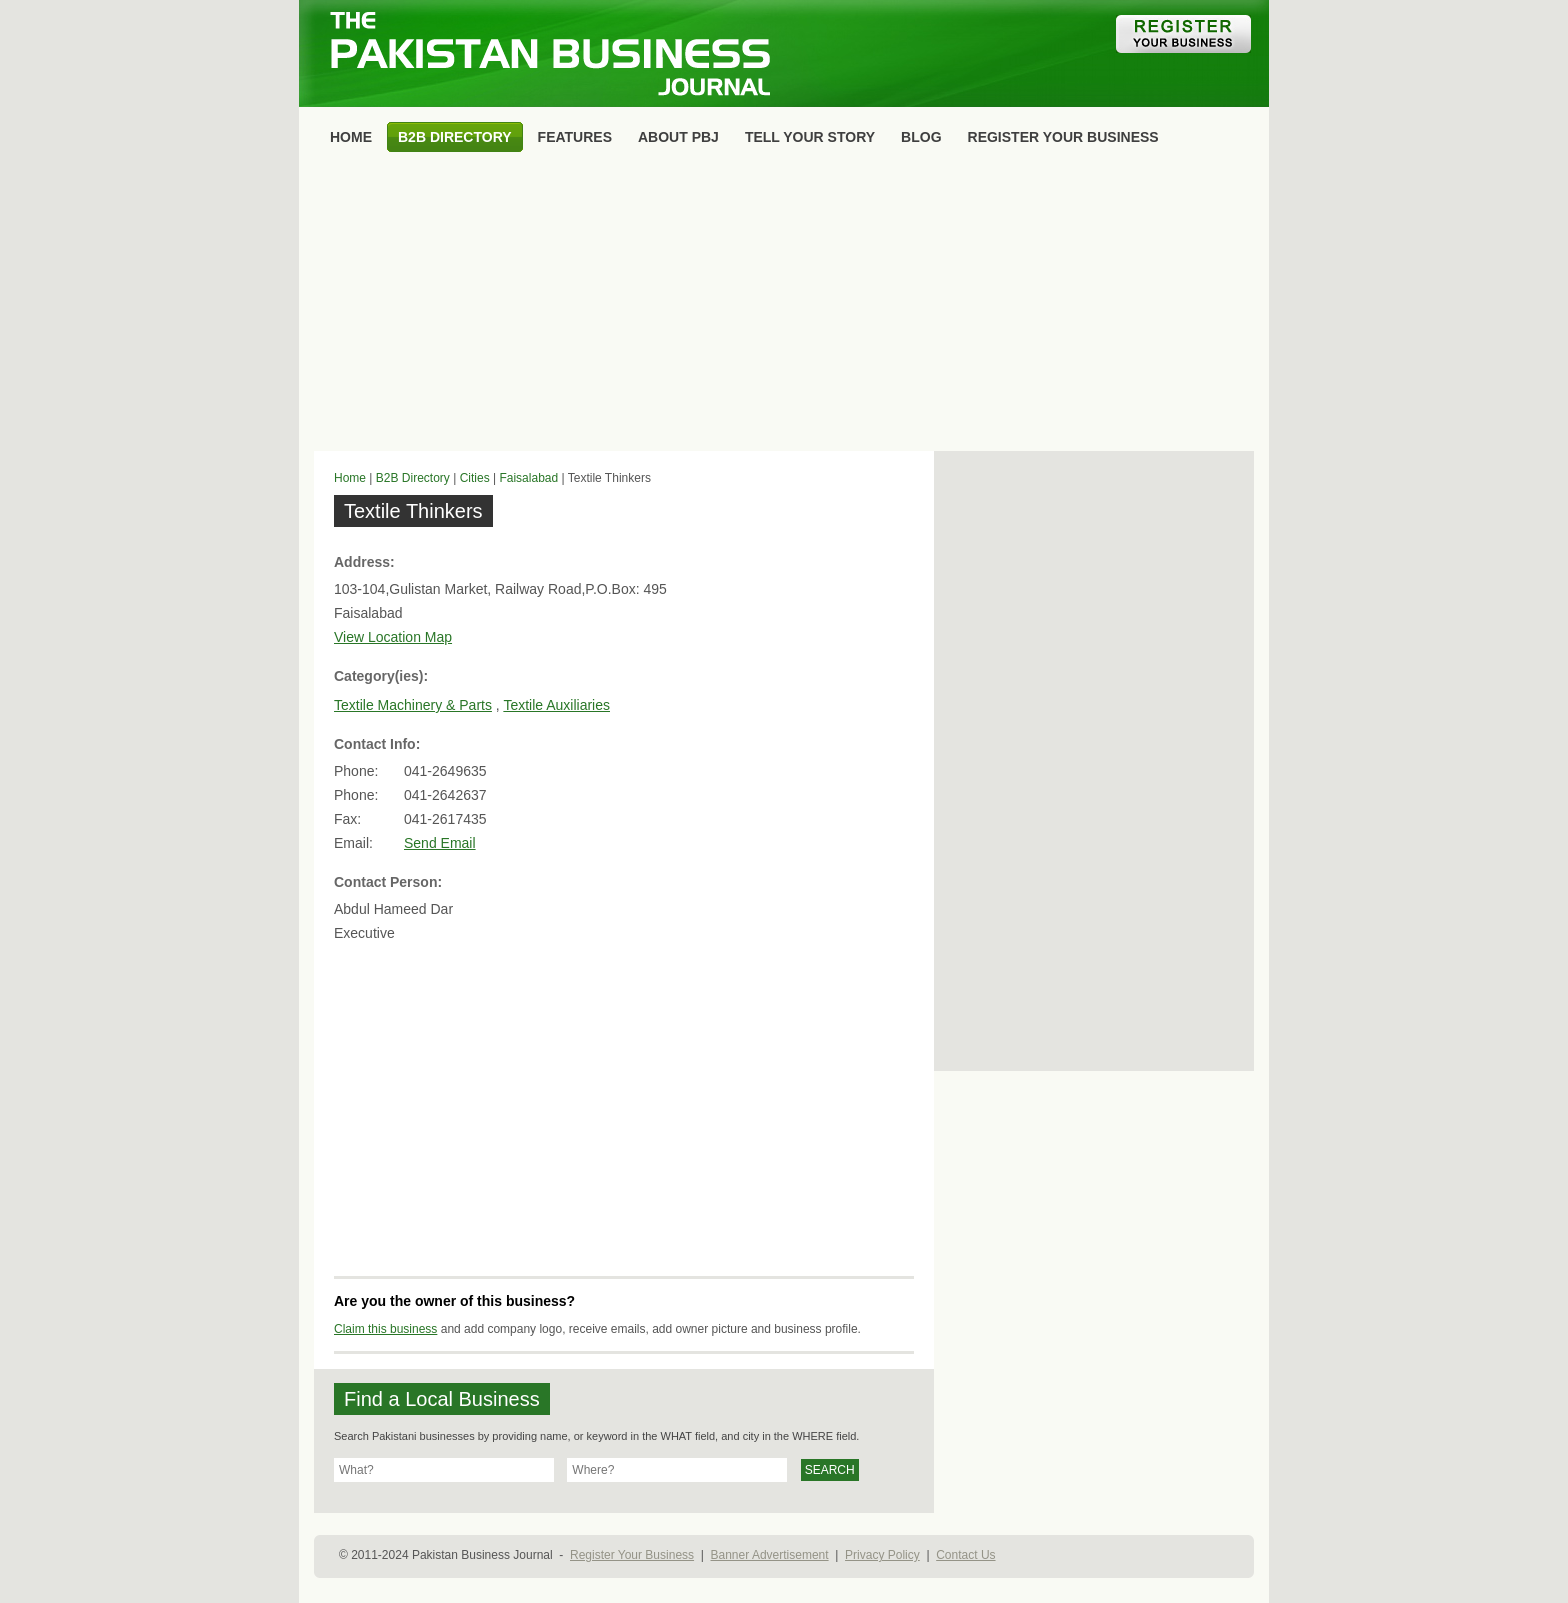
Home (350, 478)
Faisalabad (528, 478)
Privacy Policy (882, 1555)
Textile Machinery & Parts (413, 705)
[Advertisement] (784, 306)
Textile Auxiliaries (556, 705)
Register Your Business (632, 1555)
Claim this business (385, 1329)
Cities (475, 478)
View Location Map (393, 637)
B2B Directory (413, 478)
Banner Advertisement (770, 1555)
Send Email (440, 843)
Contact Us (965, 1555)
